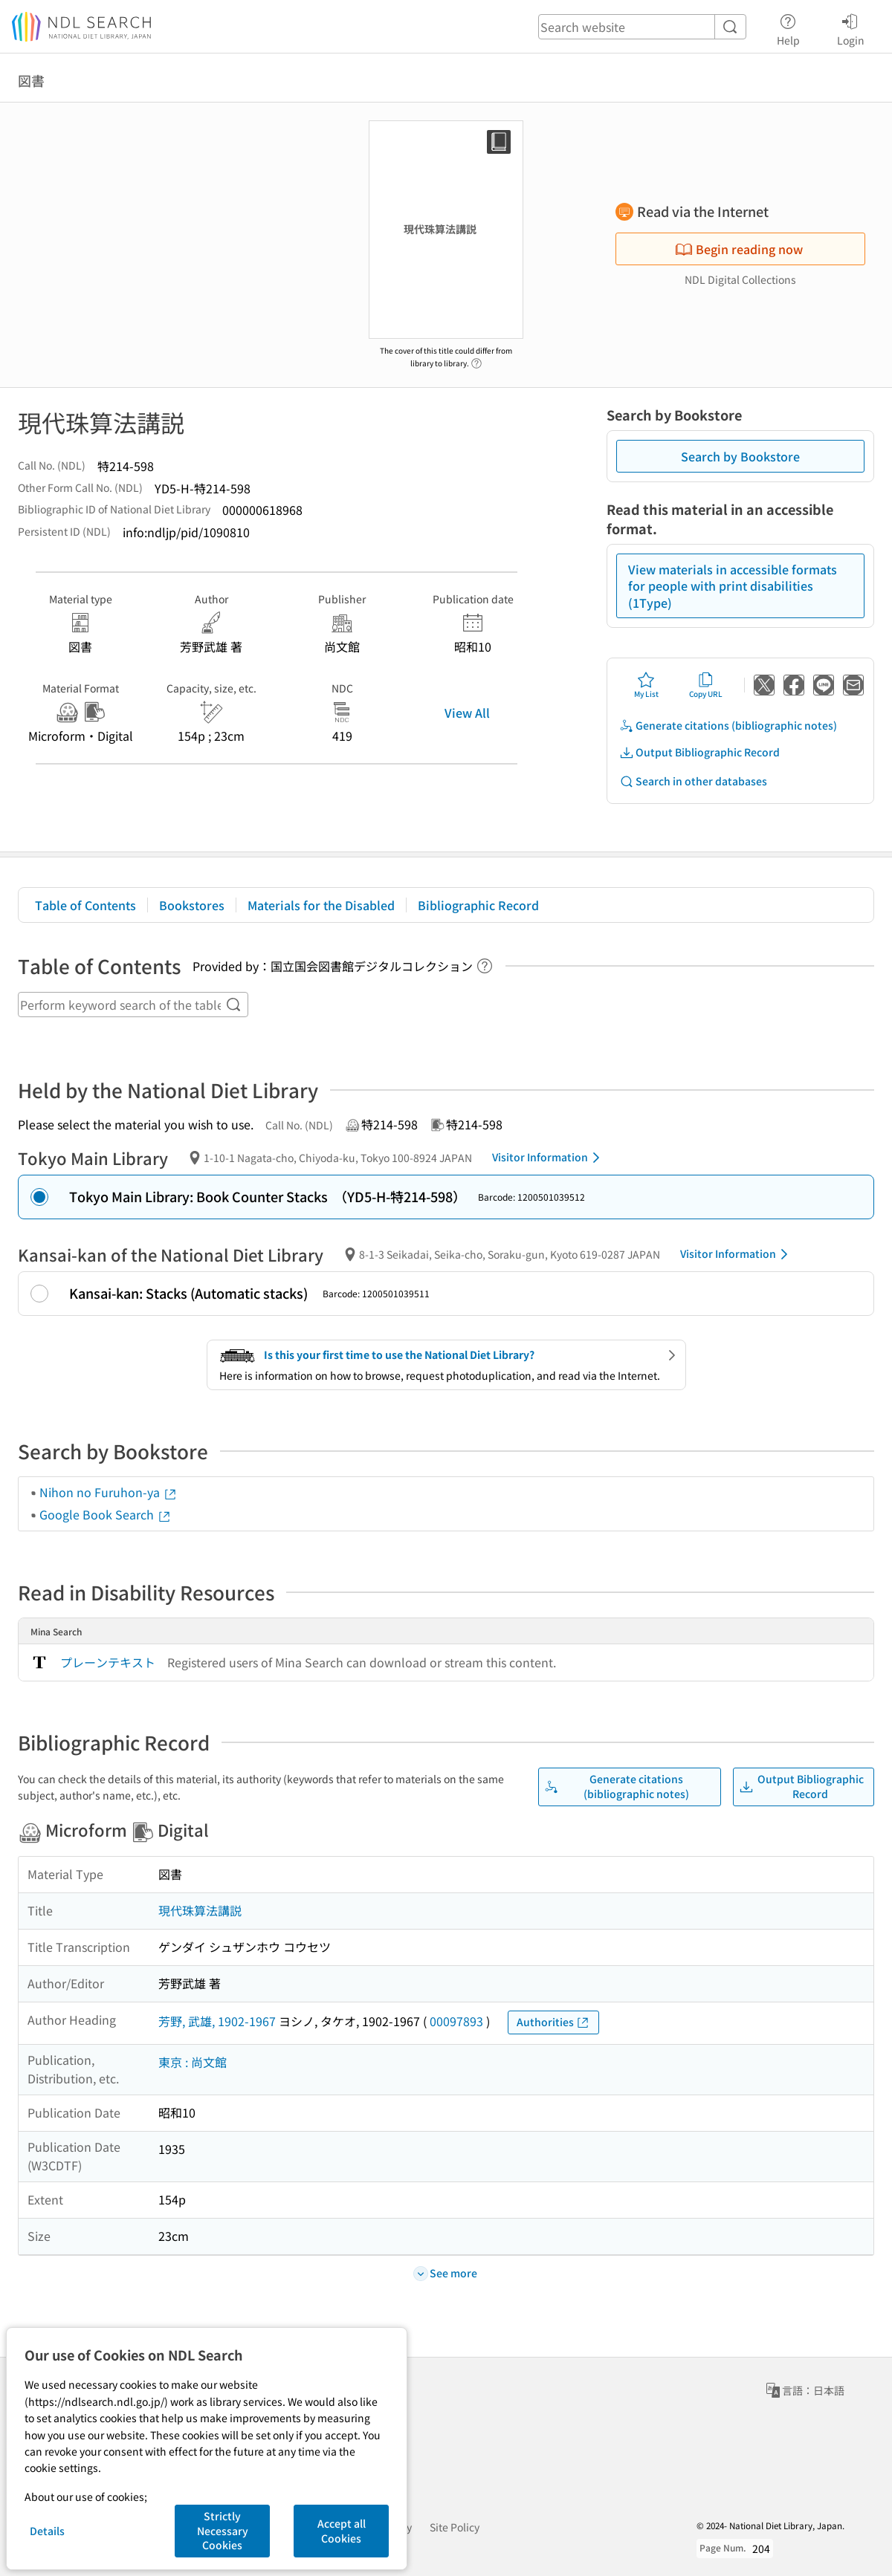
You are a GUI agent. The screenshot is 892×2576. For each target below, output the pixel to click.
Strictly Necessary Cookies (222, 2530)
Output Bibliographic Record (699, 752)
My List (646, 685)
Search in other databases (693, 781)
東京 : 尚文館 (192, 2062)
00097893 (456, 2021)
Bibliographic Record (478, 905)
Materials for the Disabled (321, 905)
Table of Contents (85, 905)
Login (850, 27)
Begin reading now (739, 249)
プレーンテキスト (107, 1662)
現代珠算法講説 (200, 1910)
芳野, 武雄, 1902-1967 (217, 2021)
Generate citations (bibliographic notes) (728, 725)
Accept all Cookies (341, 2531)
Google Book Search (105, 1514)
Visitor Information (548, 1158)
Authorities (553, 2022)
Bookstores (191, 905)
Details (47, 2530)
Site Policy (454, 2527)
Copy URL (706, 685)
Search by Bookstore (740, 456)
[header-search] (642, 26)
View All (467, 712)
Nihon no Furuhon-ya (108, 1492)
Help (788, 27)
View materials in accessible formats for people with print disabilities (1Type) (732, 585)
